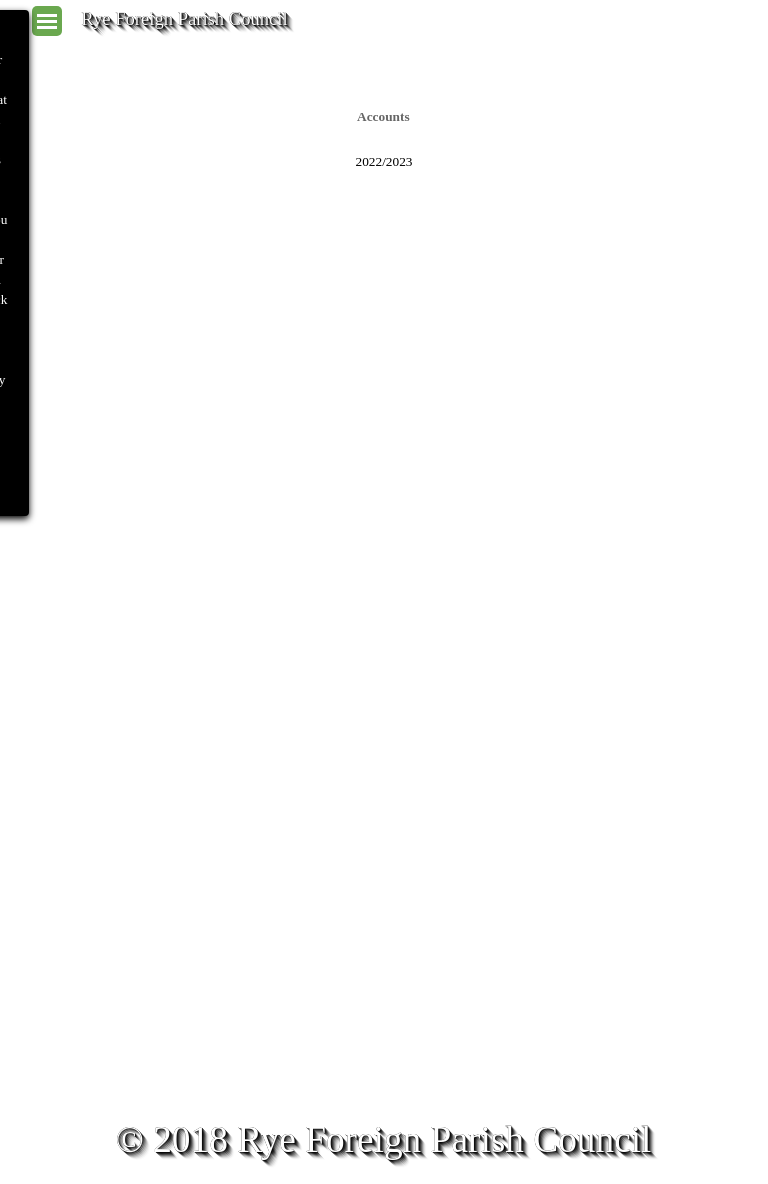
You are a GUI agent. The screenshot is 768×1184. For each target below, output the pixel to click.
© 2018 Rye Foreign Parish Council (384, 1139)
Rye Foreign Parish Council (184, 18)
